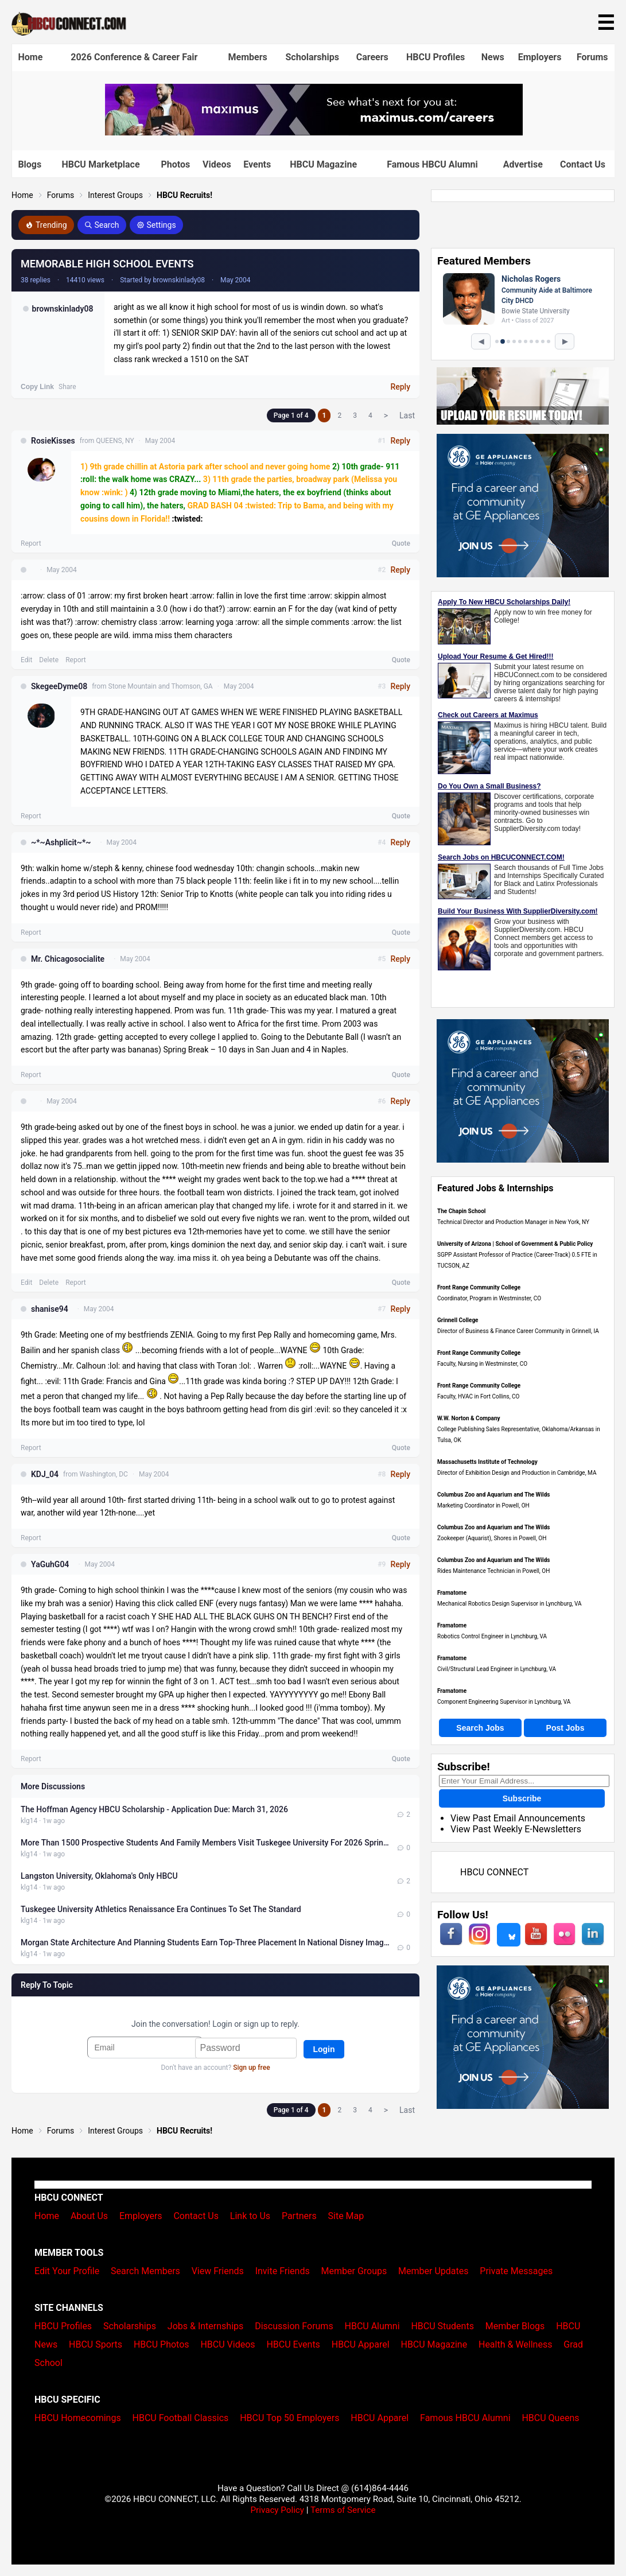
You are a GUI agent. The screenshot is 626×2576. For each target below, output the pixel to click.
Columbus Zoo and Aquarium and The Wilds (493, 1494)
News (492, 57)
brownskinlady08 (63, 308)
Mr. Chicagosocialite (67, 958)
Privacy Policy (277, 2510)
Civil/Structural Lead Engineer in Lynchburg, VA (496, 1669)
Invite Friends (282, 2271)
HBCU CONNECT (494, 1872)
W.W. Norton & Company (468, 1418)
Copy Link (37, 387)
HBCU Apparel (361, 2344)
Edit (26, 660)
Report (31, 543)
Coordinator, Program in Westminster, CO (489, 1298)
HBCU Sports (95, 2344)
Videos (217, 164)
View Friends (218, 2271)
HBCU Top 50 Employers (289, 2417)
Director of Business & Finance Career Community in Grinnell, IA (518, 1331)
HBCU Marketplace (100, 164)
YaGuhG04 (50, 1564)
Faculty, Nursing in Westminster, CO (482, 1364)
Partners (299, 2215)
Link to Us (250, 2215)
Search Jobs (480, 1727)
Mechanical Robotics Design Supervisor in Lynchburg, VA (509, 1603)
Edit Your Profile (66, 2271)
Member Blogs (515, 2326)
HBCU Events (293, 2344)
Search (101, 225)
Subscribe (522, 1798)
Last (407, 415)
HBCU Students (442, 2326)
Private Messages (516, 2271)
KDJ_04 (45, 1474)
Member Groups (354, 2271)
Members (247, 57)
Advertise (523, 164)
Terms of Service (343, 2510)
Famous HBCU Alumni (432, 164)
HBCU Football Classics (181, 2417)
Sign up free (251, 2068)
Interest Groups (115, 195)
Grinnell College (458, 1320)
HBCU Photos (161, 2344)
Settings (156, 225)
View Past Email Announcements (517, 1818)
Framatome (451, 1593)
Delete (49, 660)
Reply (400, 386)
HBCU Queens (550, 2417)
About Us (89, 2215)
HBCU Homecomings (77, 2417)
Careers (372, 57)
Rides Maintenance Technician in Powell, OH (493, 1571)
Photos (175, 164)
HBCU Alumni (372, 2326)
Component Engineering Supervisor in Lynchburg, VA (503, 1702)
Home (30, 57)
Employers (540, 57)
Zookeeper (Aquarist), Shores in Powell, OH (491, 1538)
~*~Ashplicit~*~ (61, 842)
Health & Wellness (515, 2344)
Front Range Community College (478, 1287)
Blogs (29, 164)
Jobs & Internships (205, 2326)
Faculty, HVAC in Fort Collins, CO (478, 1396)
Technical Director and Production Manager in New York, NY (513, 1222)
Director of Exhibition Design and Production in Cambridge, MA (516, 1473)
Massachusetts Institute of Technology (487, 1462)
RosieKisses (53, 440)
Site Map (346, 2215)
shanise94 (49, 1309)
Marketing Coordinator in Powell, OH (483, 1505)
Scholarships (312, 57)
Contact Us (582, 164)
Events (257, 164)
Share (67, 387)
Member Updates (433, 2271)
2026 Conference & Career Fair (134, 57)
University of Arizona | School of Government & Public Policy (515, 1244)
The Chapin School (461, 1211)
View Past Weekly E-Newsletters (515, 1829)
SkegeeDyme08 (59, 686)
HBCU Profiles (435, 57)
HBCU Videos (227, 2344)
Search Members (145, 2271)
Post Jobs (565, 1727)
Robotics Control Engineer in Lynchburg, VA (492, 1636)
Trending (46, 225)
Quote (401, 543)
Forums (592, 57)
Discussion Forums (294, 2326)
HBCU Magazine (323, 164)
